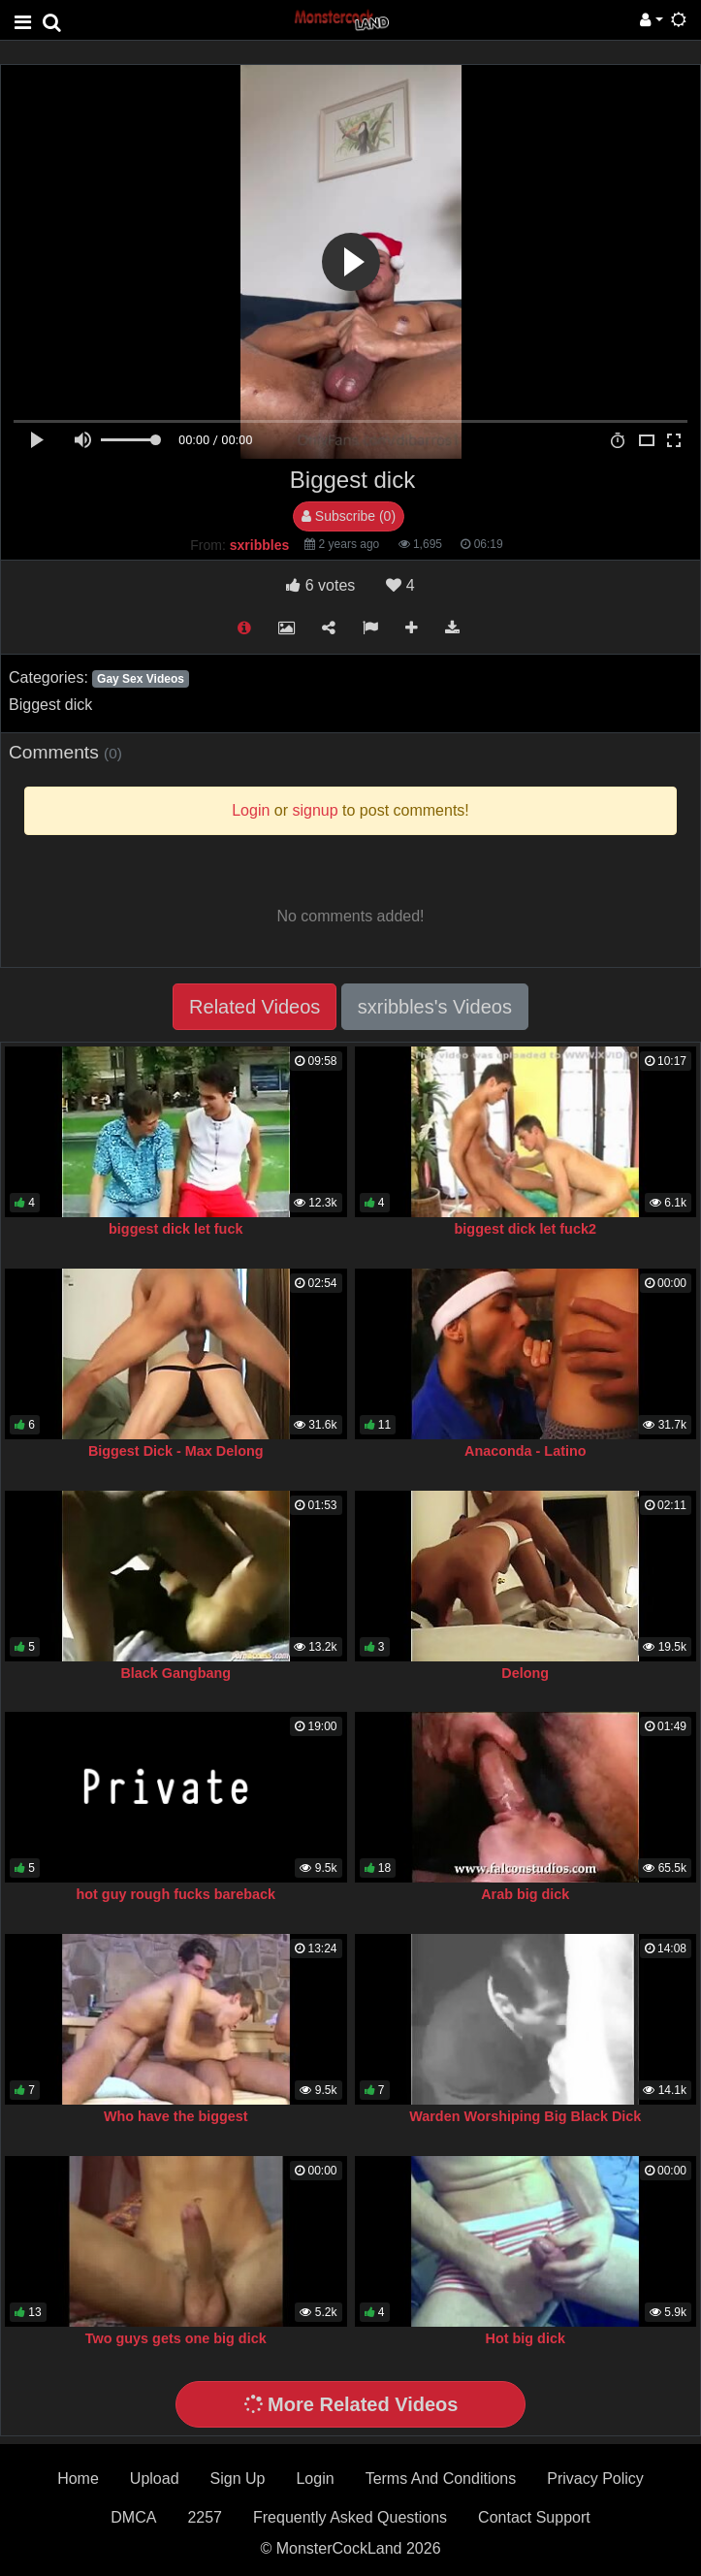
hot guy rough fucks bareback (175, 1894)
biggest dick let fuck (175, 1229)
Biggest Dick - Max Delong (176, 1451)
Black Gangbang (175, 1673)
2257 (204, 2517)
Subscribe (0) (349, 516)
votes (320, 585)
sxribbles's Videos (435, 1006)
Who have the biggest (176, 2116)
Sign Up (238, 2478)
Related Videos (254, 1006)
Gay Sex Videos (140, 679)
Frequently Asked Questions (350, 2517)
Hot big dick (525, 2338)
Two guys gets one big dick (176, 2338)
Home (78, 2478)
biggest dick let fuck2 (525, 1229)
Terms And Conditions (441, 2478)
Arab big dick (525, 1894)
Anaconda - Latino (525, 1451)
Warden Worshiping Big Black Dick (525, 2116)
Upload (154, 2478)
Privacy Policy (595, 2478)
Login (315, 2478)
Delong (525, 1673)
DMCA (133, 2517)
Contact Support (534, 2517)
